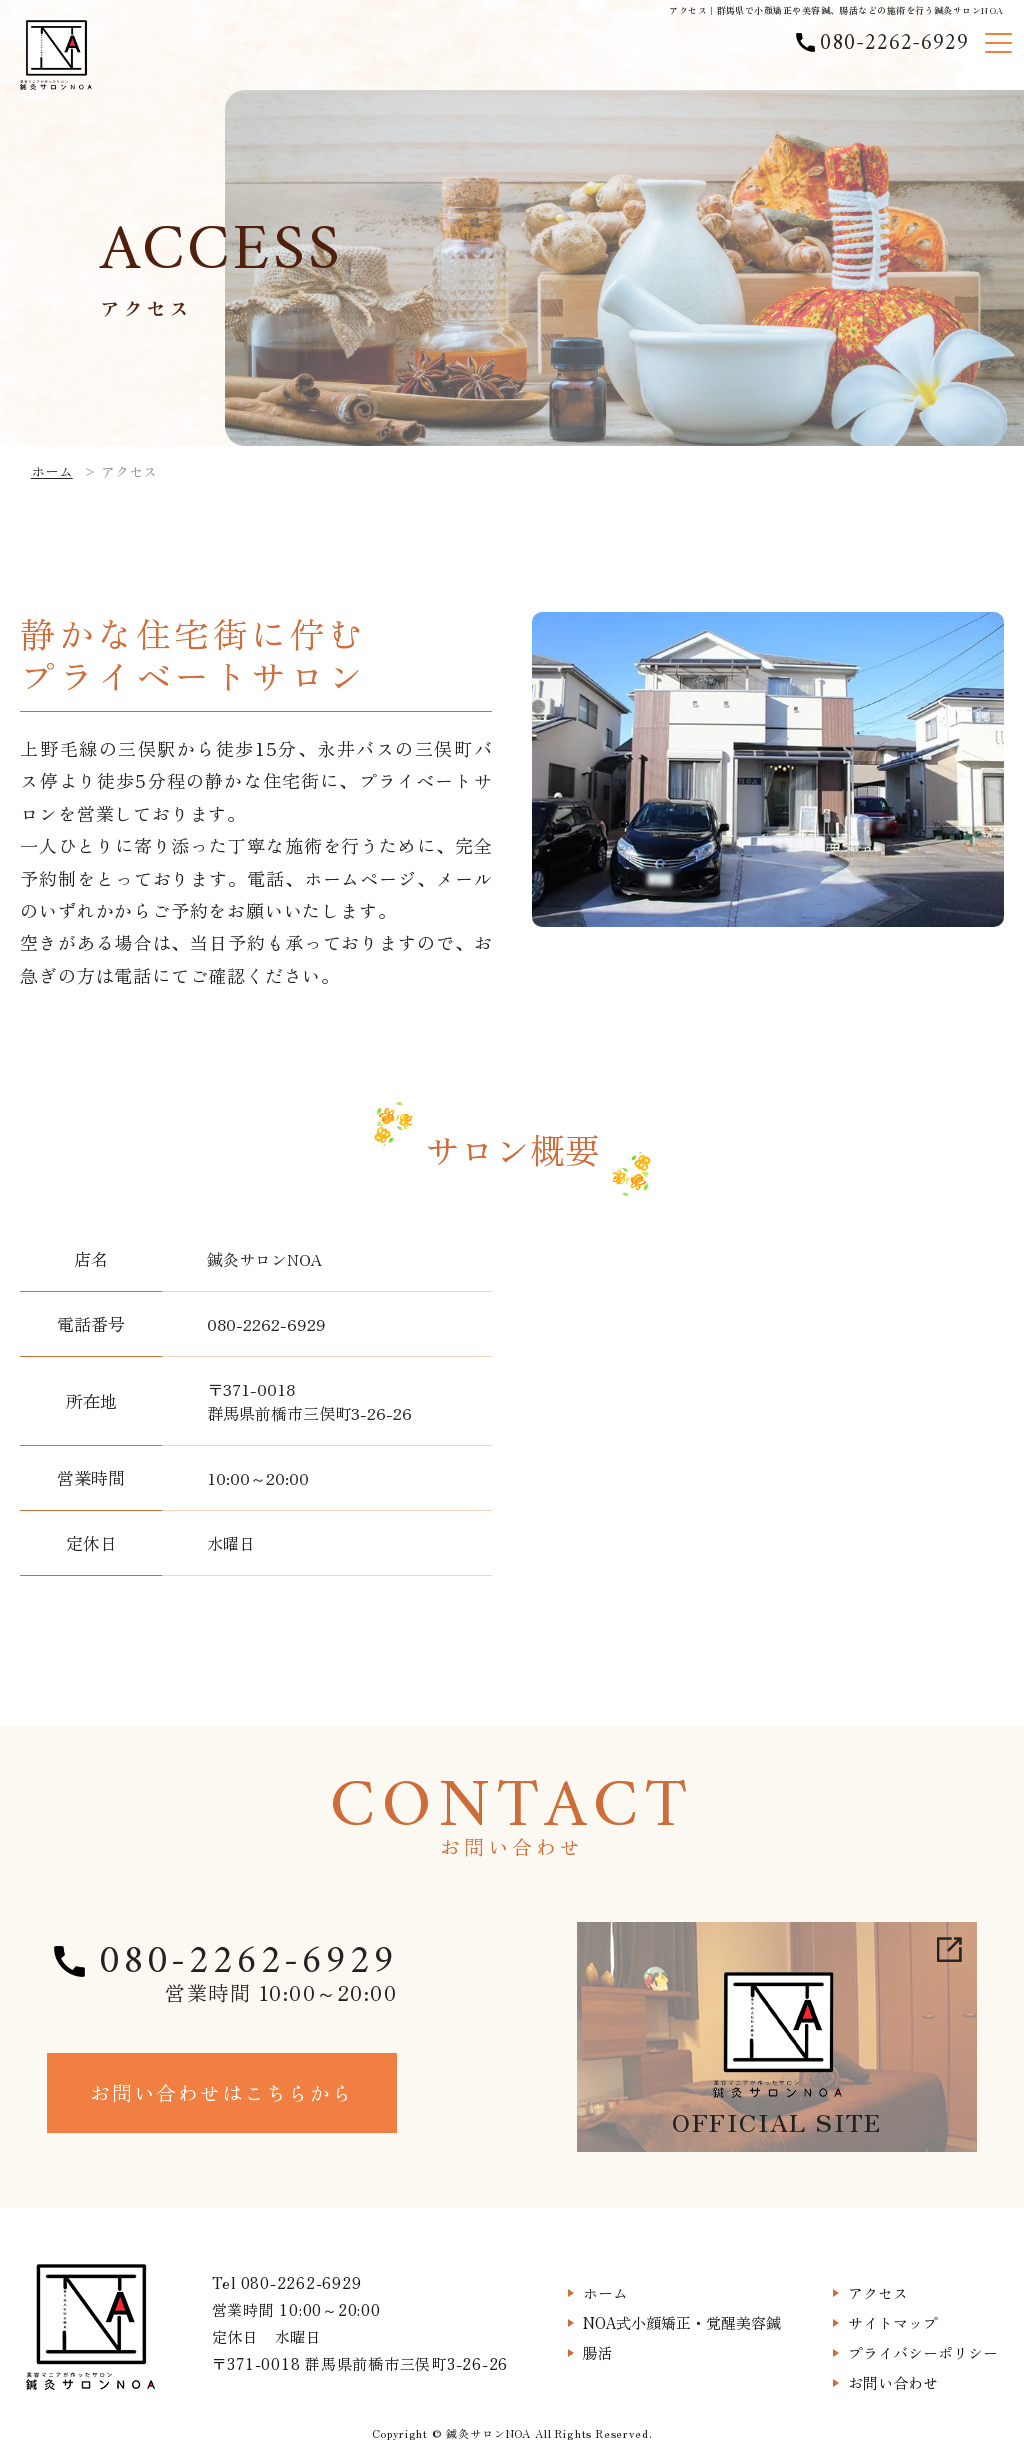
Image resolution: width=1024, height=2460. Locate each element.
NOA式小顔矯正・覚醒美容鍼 (682, 2322)
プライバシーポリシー (923, 2352)
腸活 (598, 2352)
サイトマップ (893, 2322)
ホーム (52, 471)
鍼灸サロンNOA (488, 2433)
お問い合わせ (893, 2382)
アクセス (878, 2292)
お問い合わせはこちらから (222, 2092)
